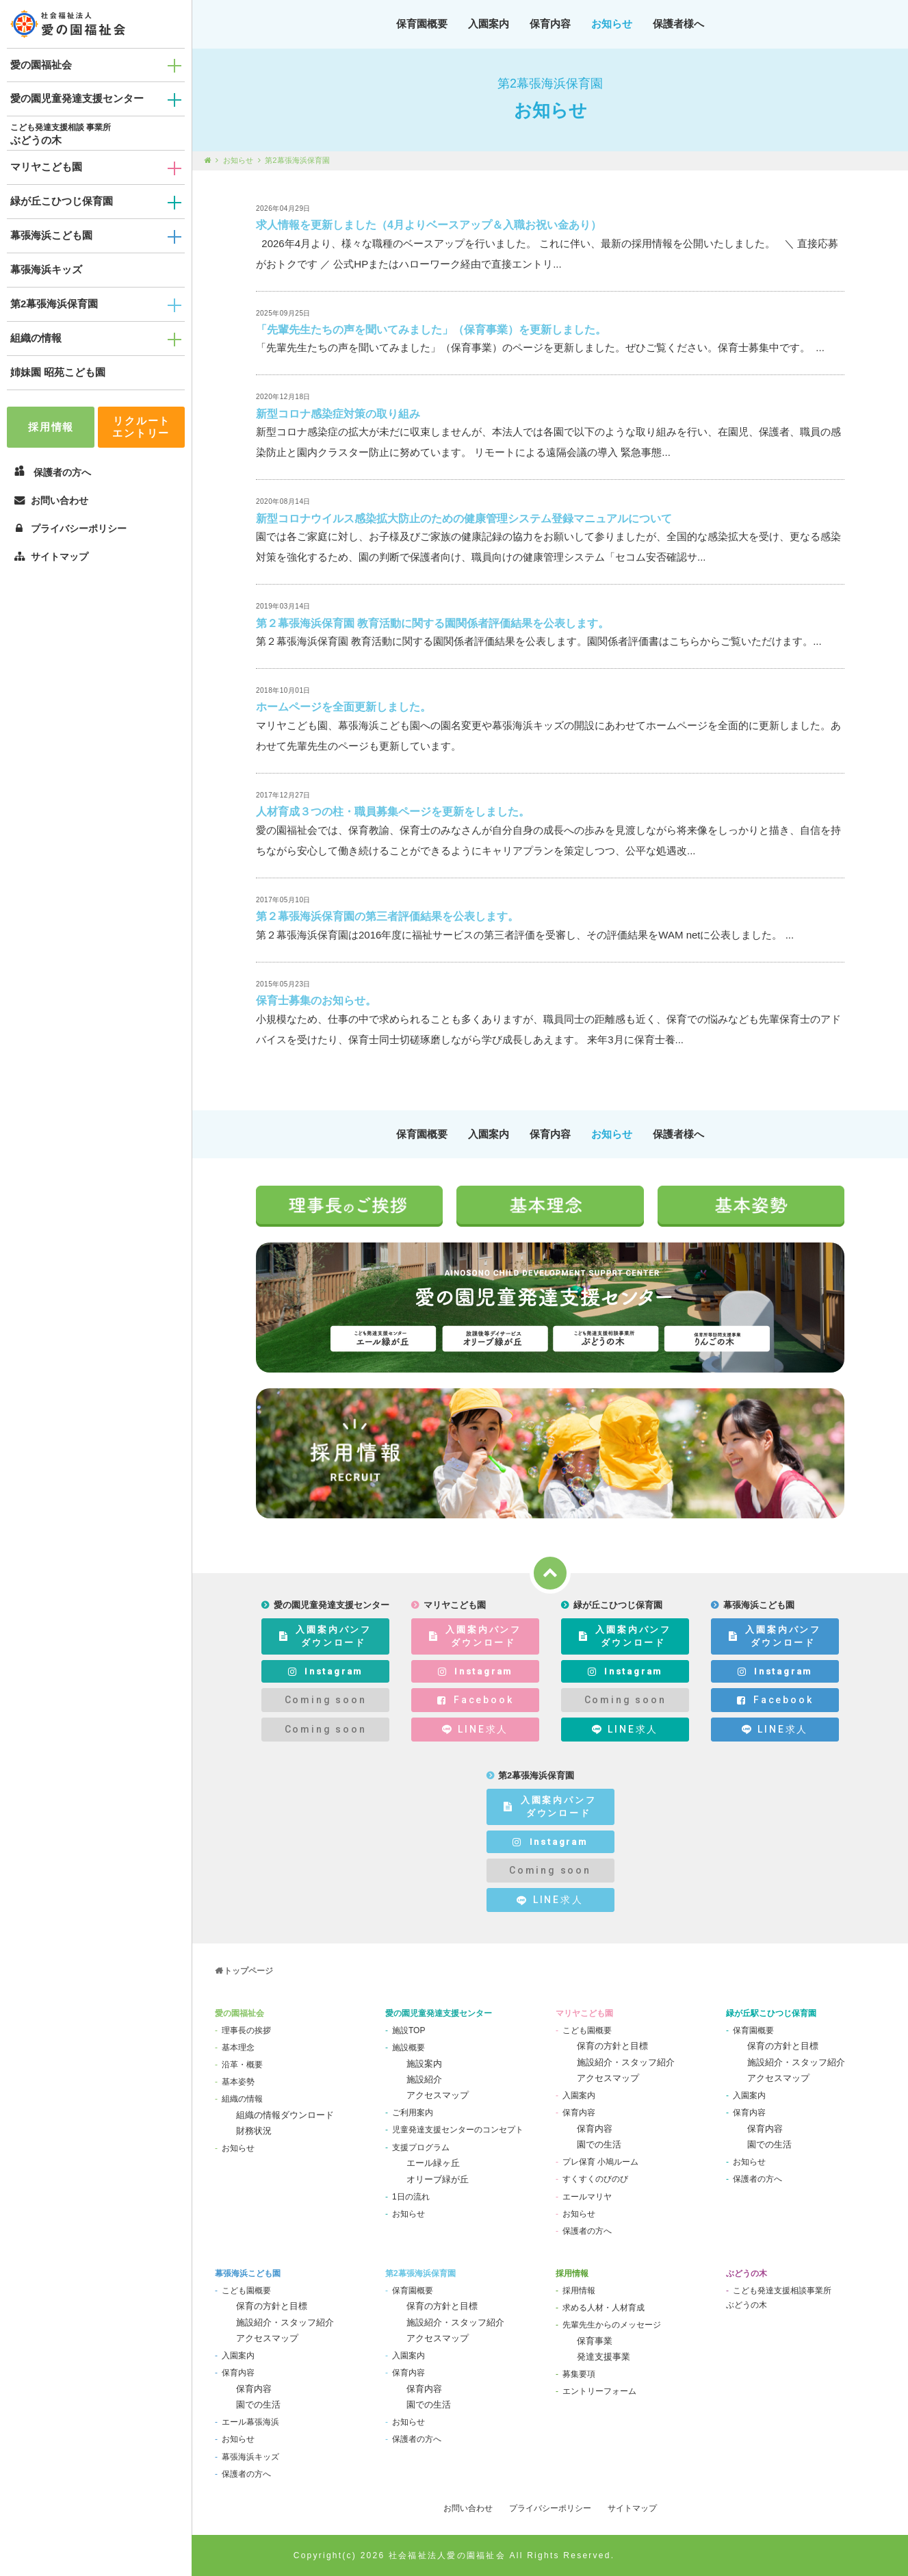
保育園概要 (421, 23)
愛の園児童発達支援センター (77, 98)
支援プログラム (421, 2147)
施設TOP (408, 2030)
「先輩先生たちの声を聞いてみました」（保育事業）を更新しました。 (431, 329)
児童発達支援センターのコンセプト (457, 2129)
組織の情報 (36, 338)
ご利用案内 (412, 2112)
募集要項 (578, 2374)
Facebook (475, 1699)
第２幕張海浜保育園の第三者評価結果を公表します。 (387, 916)
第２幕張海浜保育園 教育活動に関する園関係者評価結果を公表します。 (432, 623)
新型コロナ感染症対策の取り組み (338, 414)
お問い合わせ (51, 500)
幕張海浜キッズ (46, 269)
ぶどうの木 (36, 140)
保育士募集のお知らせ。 (316, 1000)
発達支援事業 (603, 2356)
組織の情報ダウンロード (285, 2115)
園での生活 (599, 2144)
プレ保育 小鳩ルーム (600, 2162)
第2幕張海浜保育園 (54, 303)
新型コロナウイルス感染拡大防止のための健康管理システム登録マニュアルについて (464, 518)
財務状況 (254, 2131)
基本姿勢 (238, 2082)
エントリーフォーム (599, 2391)
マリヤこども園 (46, 167)
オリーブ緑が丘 (437, 2179)
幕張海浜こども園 (51, 235)
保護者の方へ (587, 2231)
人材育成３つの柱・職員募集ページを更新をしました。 (393, 811)
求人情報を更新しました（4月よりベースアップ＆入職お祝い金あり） (428, 225)
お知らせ (611, 23)
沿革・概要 (242, 2064)
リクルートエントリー (141, 427)
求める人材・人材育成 (603, 2307)
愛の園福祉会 (41, 65)
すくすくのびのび (595, 2179)
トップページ (248, 1971)
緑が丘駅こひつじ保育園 (771, 2013)
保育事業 (594, 2341)
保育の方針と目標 (612, 2046)
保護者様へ (678, 23)
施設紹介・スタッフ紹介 (626, 2062)
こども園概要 (587, 2030)
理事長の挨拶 (246, 2030)
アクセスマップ (437, 2095)
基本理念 (238, 2047)
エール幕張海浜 (250, 2422)
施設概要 (408, 2047)
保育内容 (550, 23)
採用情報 (51, 427)
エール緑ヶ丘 (433, 2163)
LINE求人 (475, 1729)
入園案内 (488, 23)
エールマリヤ (587, 2197)
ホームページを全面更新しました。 (343, 707)
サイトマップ (51, 556)
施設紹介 (424, 2079)
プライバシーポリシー (70, 528)
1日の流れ (411, 2197)
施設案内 (424, 2063)
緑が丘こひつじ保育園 (61, 201)
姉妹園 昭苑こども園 (57, 372)
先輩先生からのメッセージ (611, 2325)
